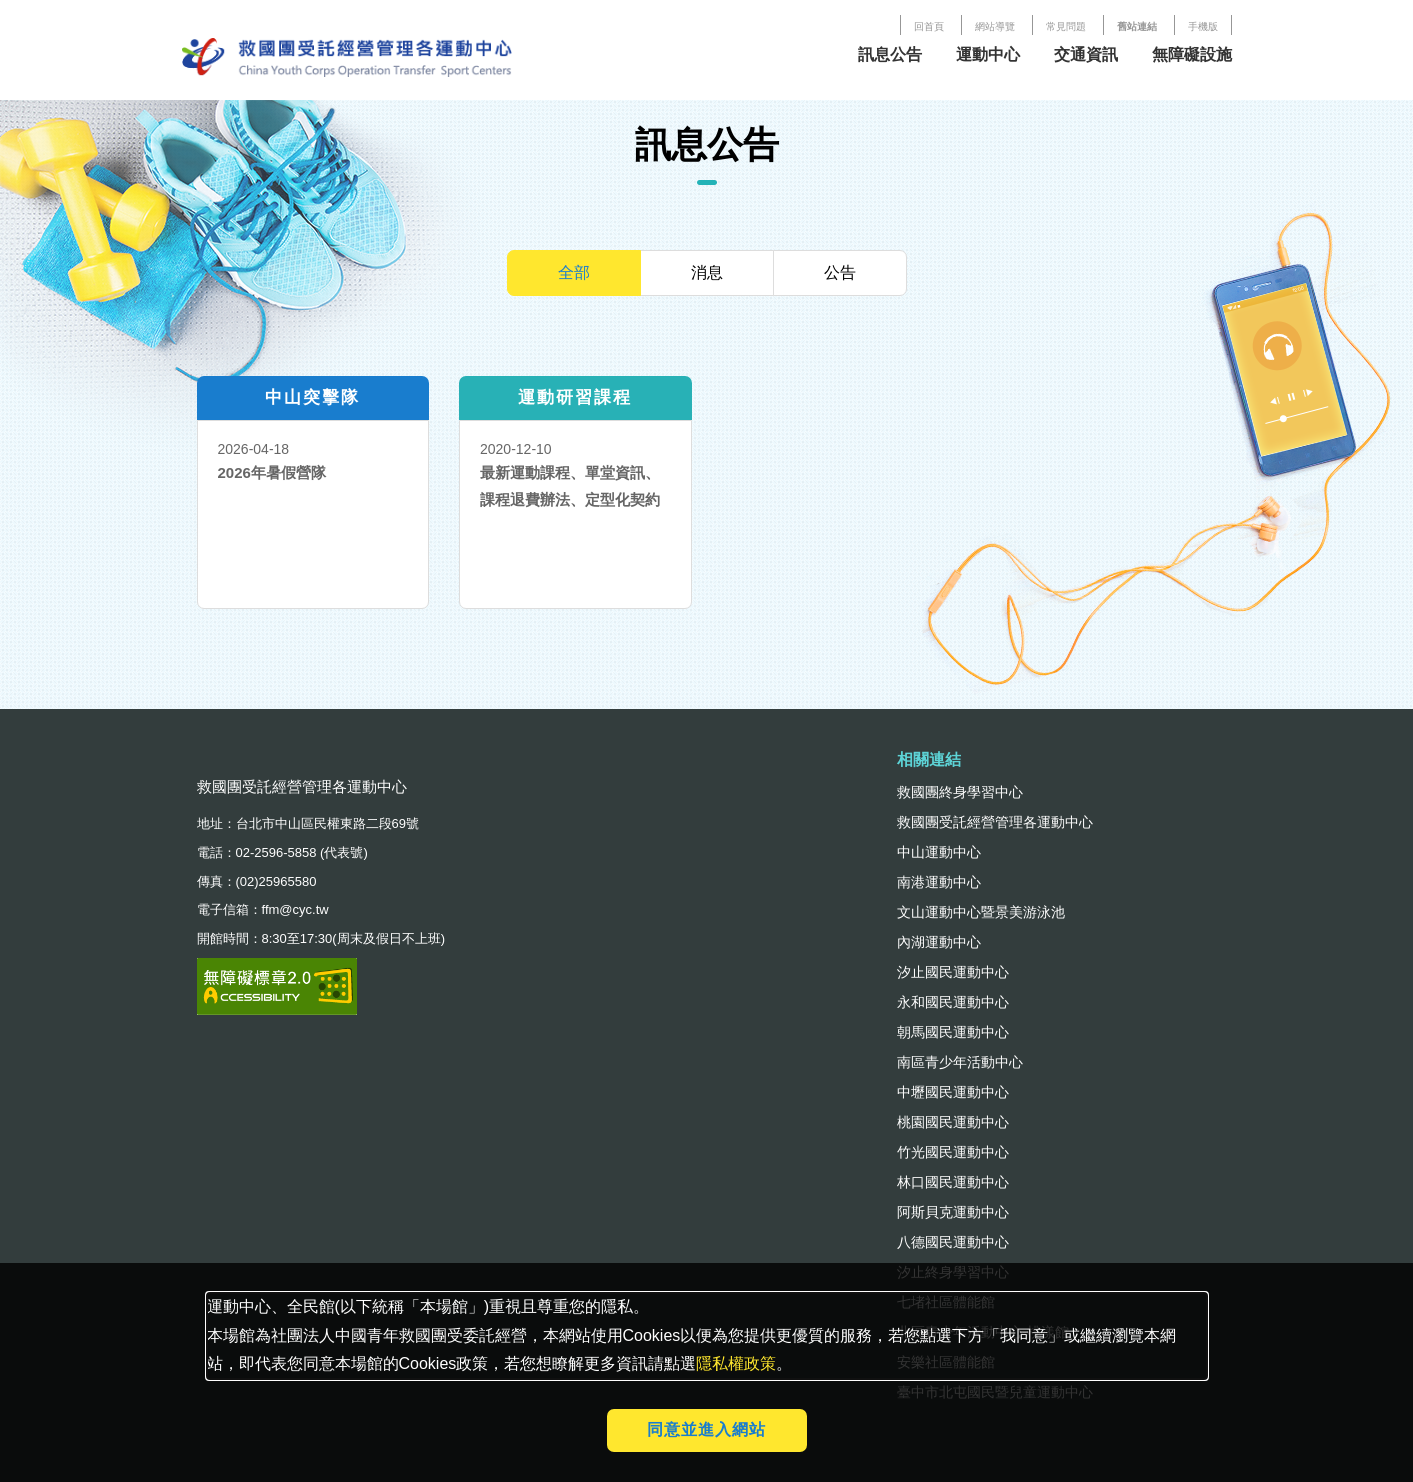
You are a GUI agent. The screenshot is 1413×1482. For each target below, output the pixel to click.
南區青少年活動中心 (960, 1062)
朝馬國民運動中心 (953, 1032)
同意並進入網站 (706, 1429)
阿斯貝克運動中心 (953, 1212)
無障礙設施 (1192, 54)
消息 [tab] (707, 272)
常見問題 (1066, 26)
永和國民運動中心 (953, 1002)
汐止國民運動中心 (953, 972)
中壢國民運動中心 (953, 1092)
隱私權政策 (736, 1363)
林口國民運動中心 (953, 1182)
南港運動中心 (939, 882)
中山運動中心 (939, 852)
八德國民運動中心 (953, 1242)
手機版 (1203, 26)
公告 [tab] (840, 272)
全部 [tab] (574, 272)
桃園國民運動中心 (953, 1122)
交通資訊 (1086, 54)
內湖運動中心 (939, 942)
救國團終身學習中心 (960, 792)
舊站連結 (1137, 26)
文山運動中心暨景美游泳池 (981, 912)
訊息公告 (890, 54)
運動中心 (988, 54)
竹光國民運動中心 (953, 1152)
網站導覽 (995, 26)
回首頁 (929, 26)
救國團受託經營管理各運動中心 (995, 822)
